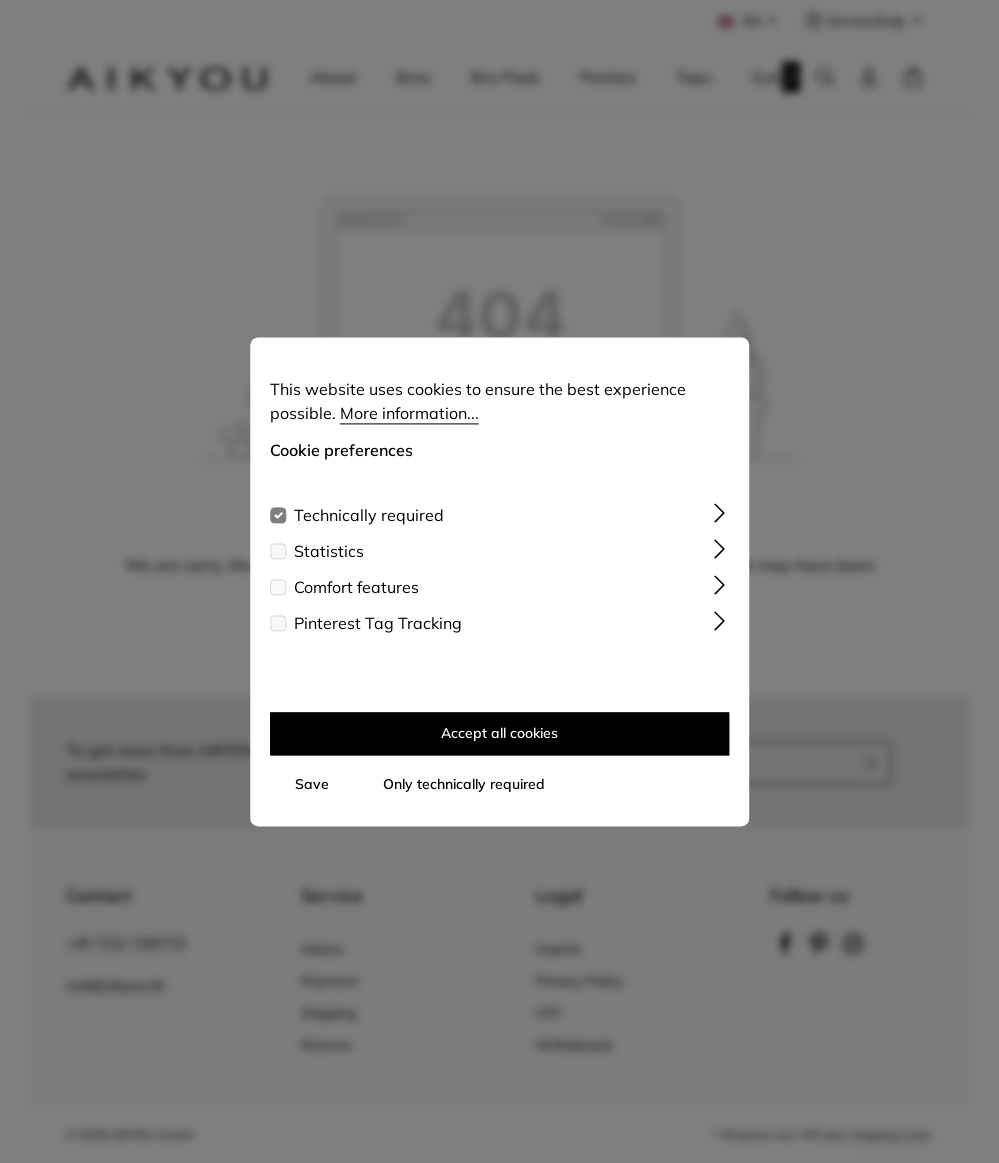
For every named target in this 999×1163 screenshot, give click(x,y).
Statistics (329, 559)
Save (312, 792)
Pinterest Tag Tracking (378, 631)
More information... (409, 421)
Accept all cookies (499, 741)
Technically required (369, 523)
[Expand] (719, 519)
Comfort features (356, 595)
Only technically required (464, 792)
